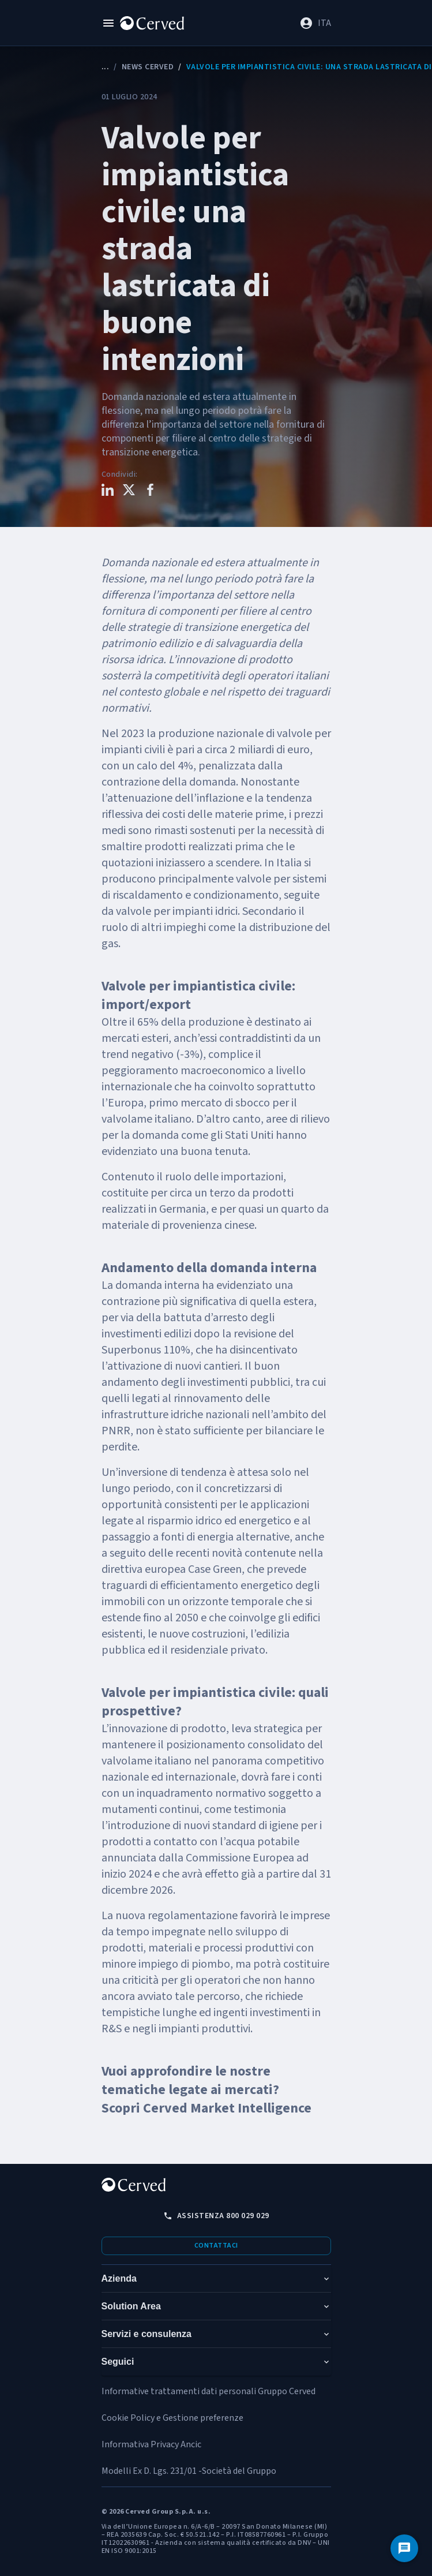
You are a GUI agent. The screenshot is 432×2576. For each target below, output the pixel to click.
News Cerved (148, 67)
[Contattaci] (404, 2548)
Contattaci (216, 2245)
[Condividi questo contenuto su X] (129, 491)
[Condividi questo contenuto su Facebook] (150, 491)
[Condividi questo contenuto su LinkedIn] (108, 491)
